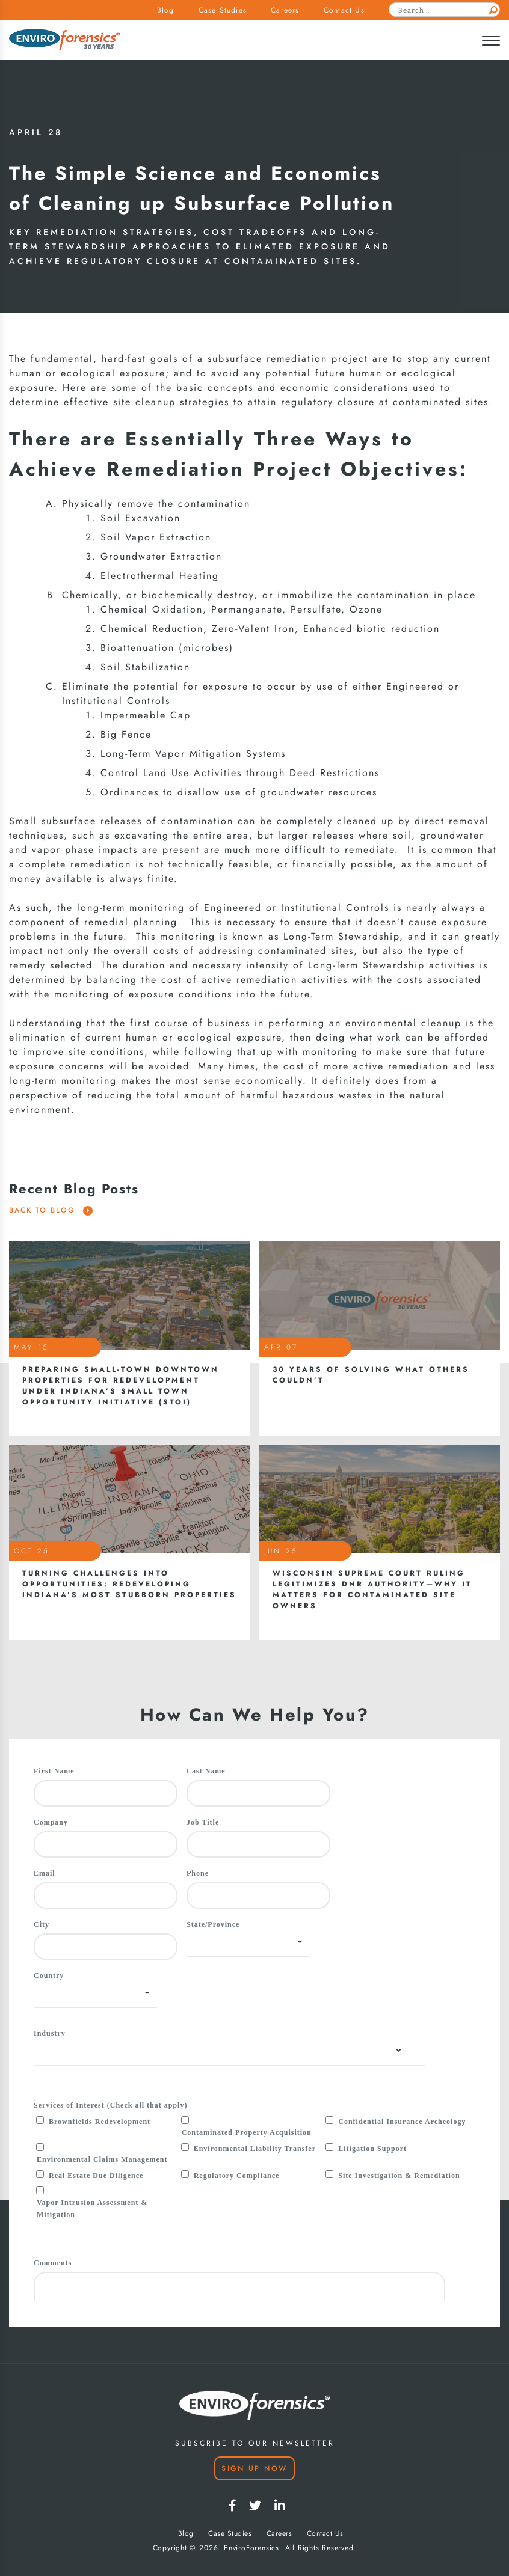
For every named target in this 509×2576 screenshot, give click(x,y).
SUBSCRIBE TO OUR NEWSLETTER (255, 2443)
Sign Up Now (254, 2468)
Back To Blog (51, 1210)
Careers (285, 10)
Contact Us (344, 10)
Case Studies (223, 10)
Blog (165, 10)
